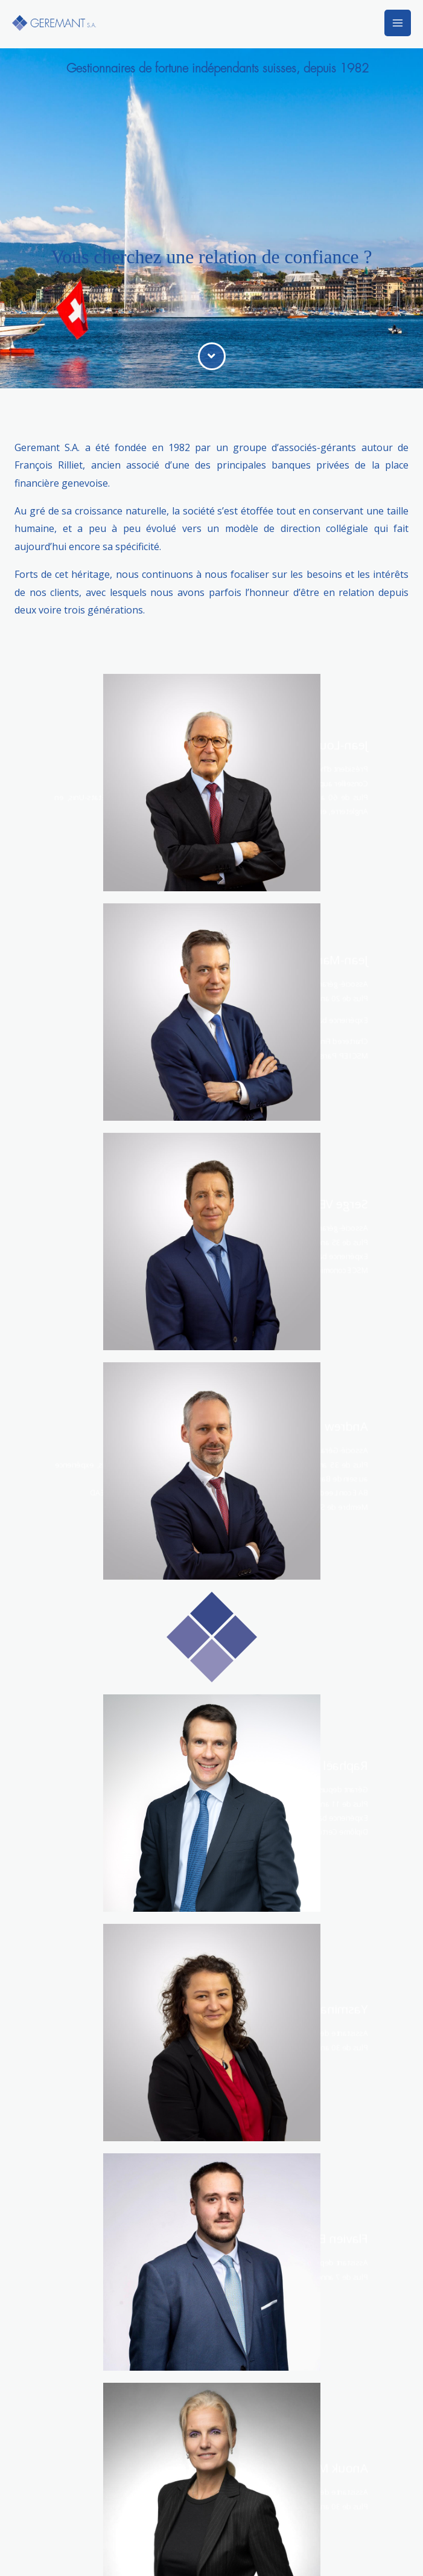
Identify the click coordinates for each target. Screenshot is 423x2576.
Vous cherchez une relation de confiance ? (211, 257)
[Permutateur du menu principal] (397, 23)
